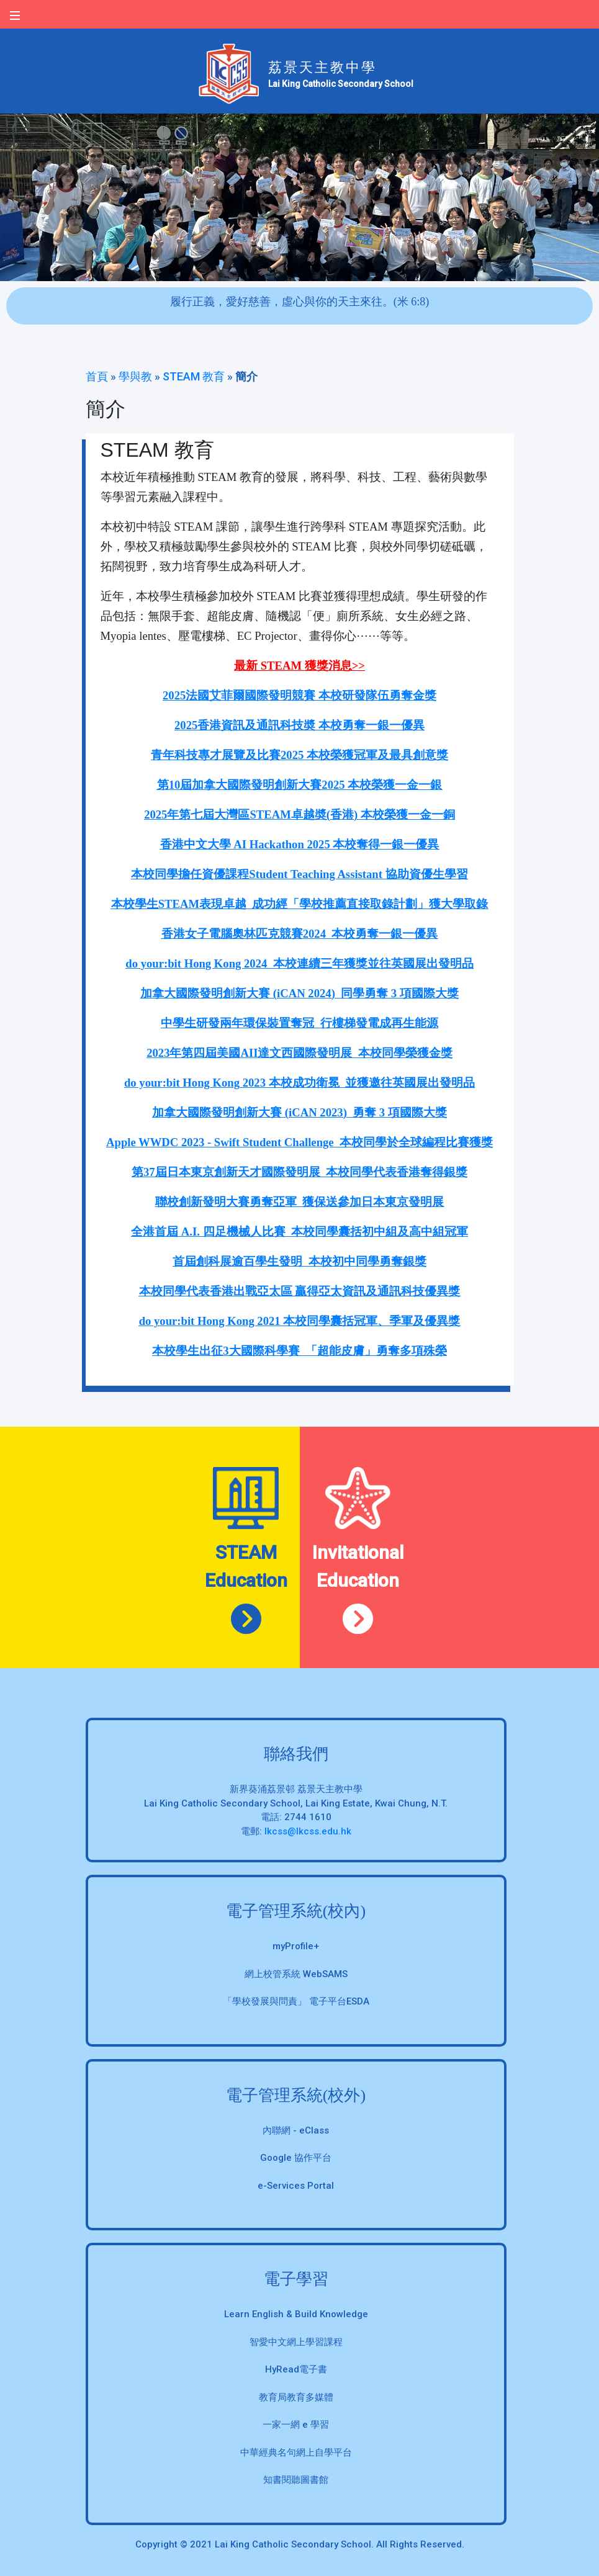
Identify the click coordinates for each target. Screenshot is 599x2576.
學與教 (135, 376)
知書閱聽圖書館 (295, 2479)
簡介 (246, 376)
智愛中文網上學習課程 (296, 2342)
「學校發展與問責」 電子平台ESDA (296, 2001)
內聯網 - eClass (296, 2130)
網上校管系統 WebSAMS (296, 1974)
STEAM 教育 (194, 376)
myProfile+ (295, 1946)
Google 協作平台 (295, 2157)
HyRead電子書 (296, 2369)
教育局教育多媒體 (296, 2397)
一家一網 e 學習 (296, 2424)
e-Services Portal (296, 2185)
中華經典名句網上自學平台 (296, 2452)
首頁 (97, 376)
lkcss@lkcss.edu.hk (307, 1831)
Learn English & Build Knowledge (296, 2314)
